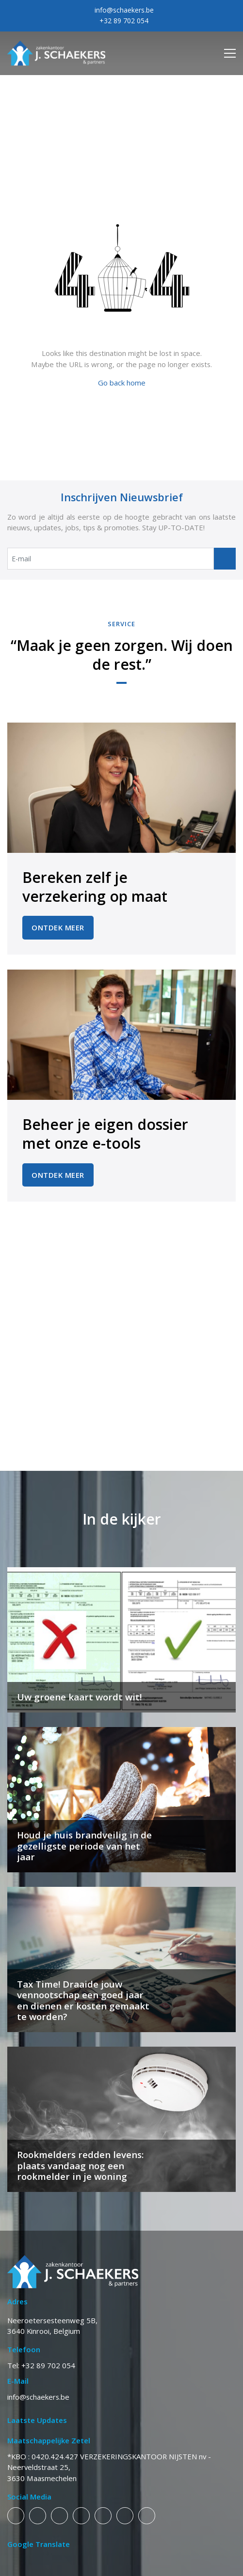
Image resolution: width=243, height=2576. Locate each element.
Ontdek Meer (58, 927)
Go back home (122, 382)
